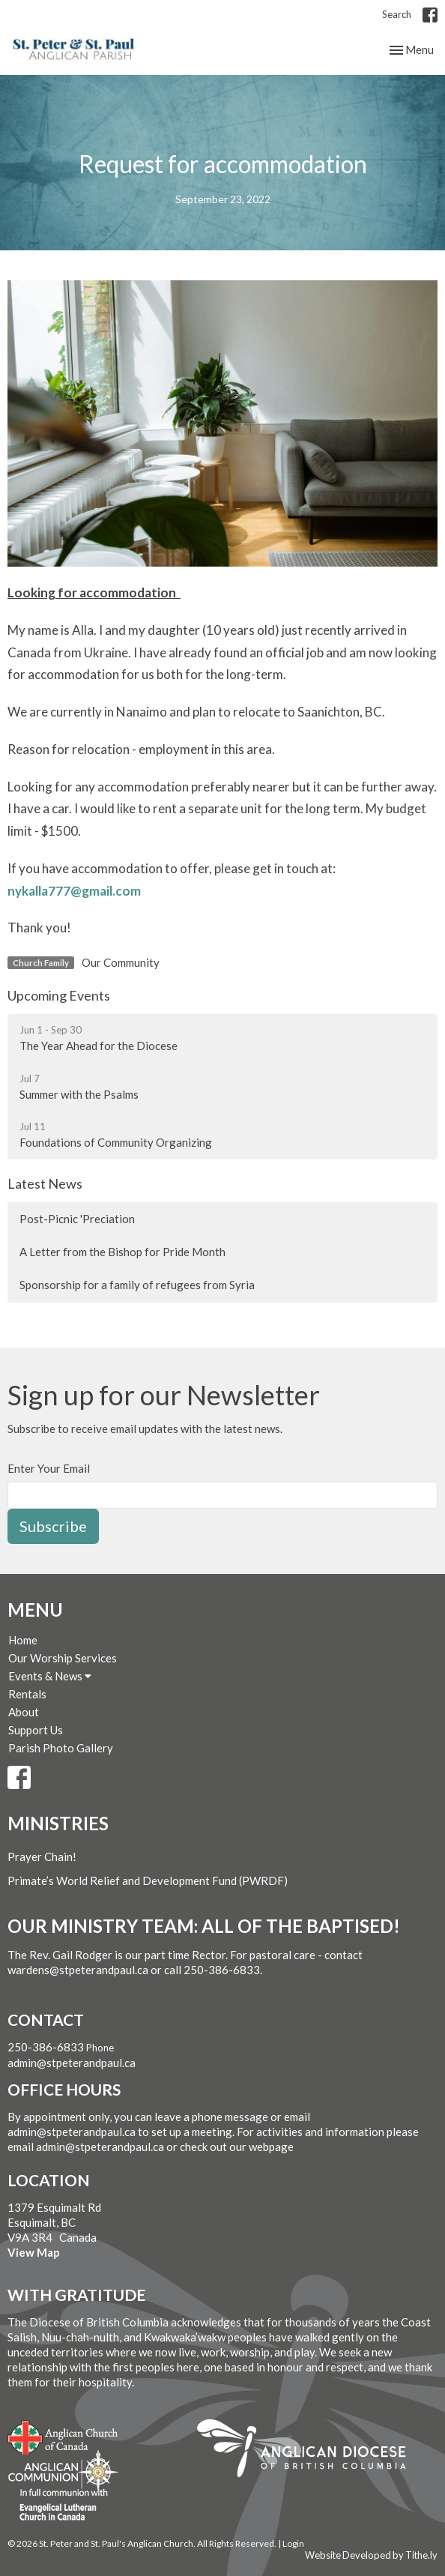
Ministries (58, 1823)
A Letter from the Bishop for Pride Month (122, 1251)
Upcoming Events (58, 995)
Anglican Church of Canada (63, 2436)
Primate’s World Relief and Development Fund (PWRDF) (147, 1880)
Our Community (121, 962)
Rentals (27, 1694)
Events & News (49, 1676)
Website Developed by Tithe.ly (371, 2555)
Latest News (44, 1183)
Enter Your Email (48, 1468)
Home (22, 1640)
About (23, 1712)
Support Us (35, 1730)
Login (293, 2543)
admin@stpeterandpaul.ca (71, 2062)
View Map (33, 2252)
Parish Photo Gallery (60, 1748)
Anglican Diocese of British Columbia (309, 2451)
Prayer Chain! (41, 1856)
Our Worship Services (62, 1658)
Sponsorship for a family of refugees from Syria (137, 1284)
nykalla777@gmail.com (74, 891)
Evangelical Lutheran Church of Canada (58, 2505)
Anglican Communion (63, 2470)
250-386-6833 (45, 2047)
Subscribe (53, 1526)
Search (396, 14)
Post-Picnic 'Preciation (77, 1218)
